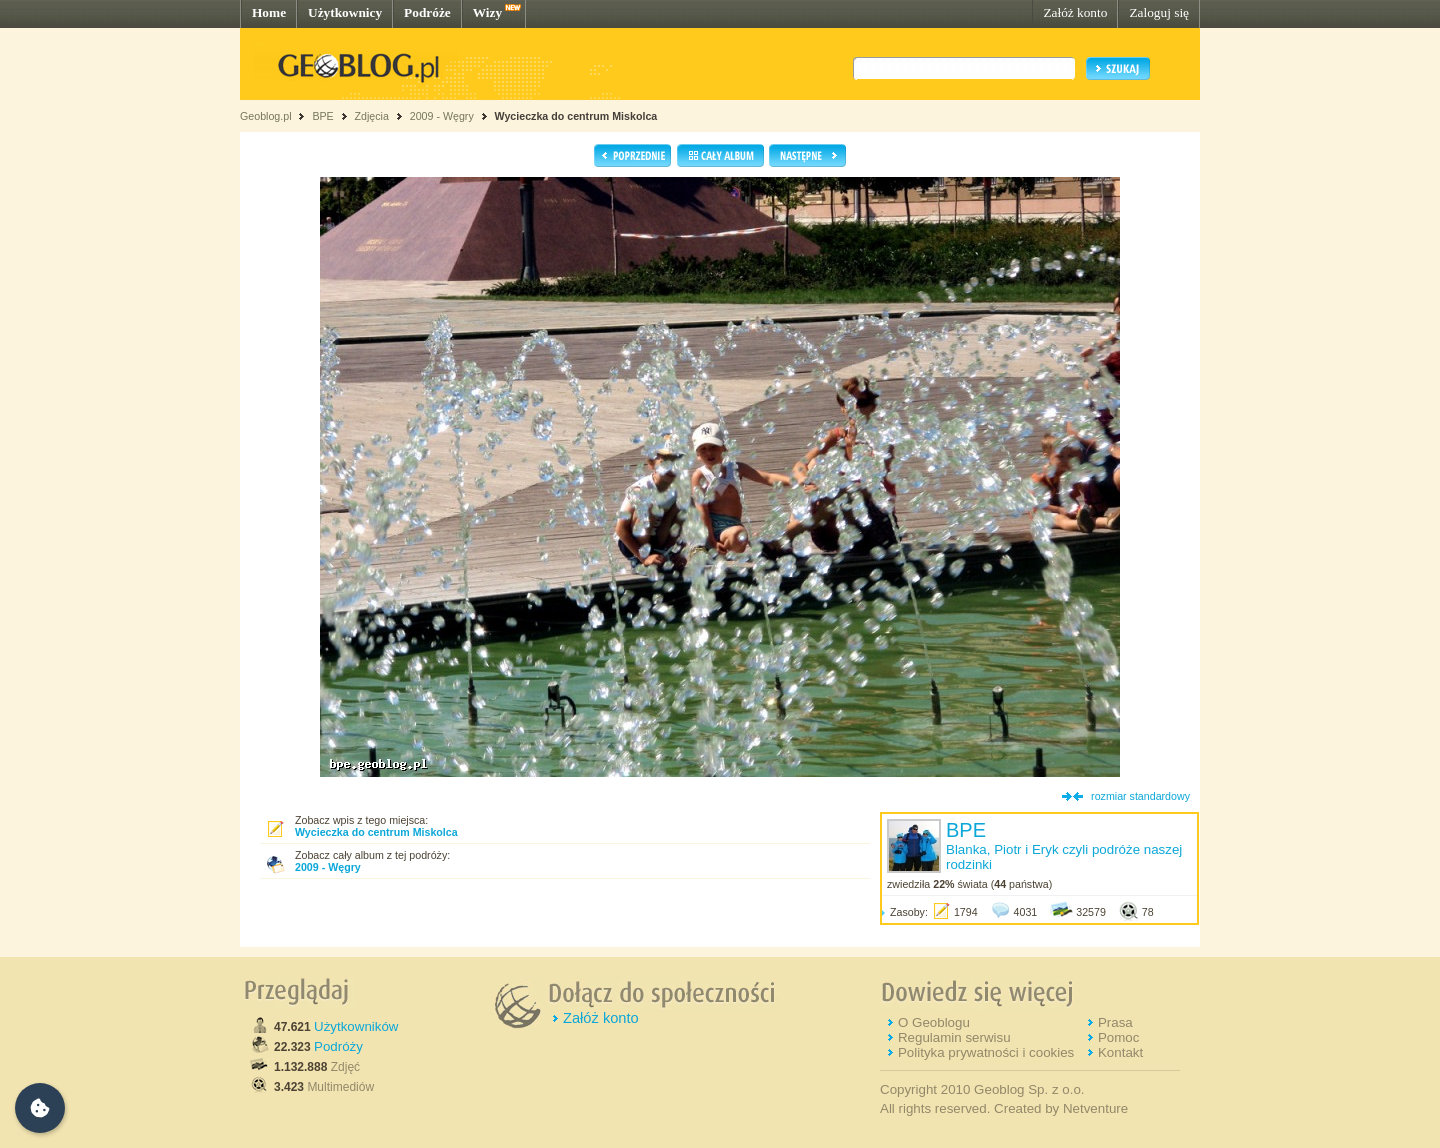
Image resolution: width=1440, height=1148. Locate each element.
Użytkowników (356, 1026)
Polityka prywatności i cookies (986, 1052)
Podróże (427, 12)
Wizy (487, 12)
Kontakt (1120, 1052)
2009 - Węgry (442, 116)
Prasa (1115, 1022)
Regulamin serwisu (954, 1037)
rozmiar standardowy (1140, 796)
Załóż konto (1075, 12)
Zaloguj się (1159, 12)
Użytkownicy (345, 12)
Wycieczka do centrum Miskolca (576, 116)
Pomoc (1118, 1037)
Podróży (338, 1046)
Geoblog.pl (266, 116)
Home (269, 12)
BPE (322, 116)
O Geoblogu (934, 1022)
